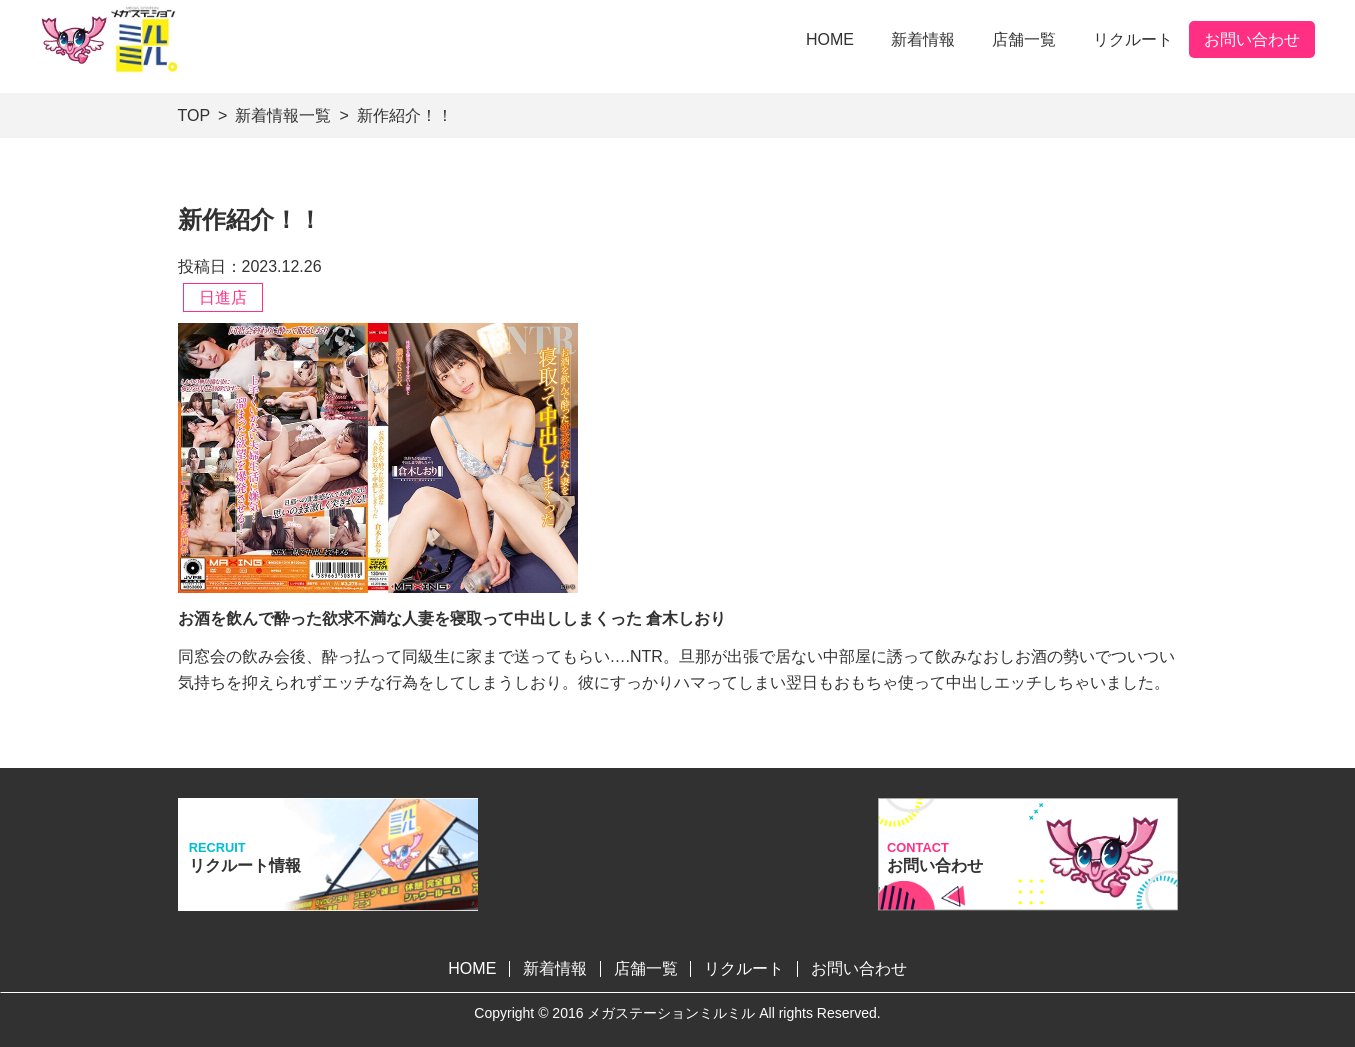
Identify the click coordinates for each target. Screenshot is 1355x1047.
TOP (194, 115)
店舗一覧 (1024, 39)
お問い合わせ (1252, 39)
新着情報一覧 (283, 115)
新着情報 (923, 39)
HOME (830, 39)
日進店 (223, 297)
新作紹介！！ (405, 115)
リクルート (1133, 39)
